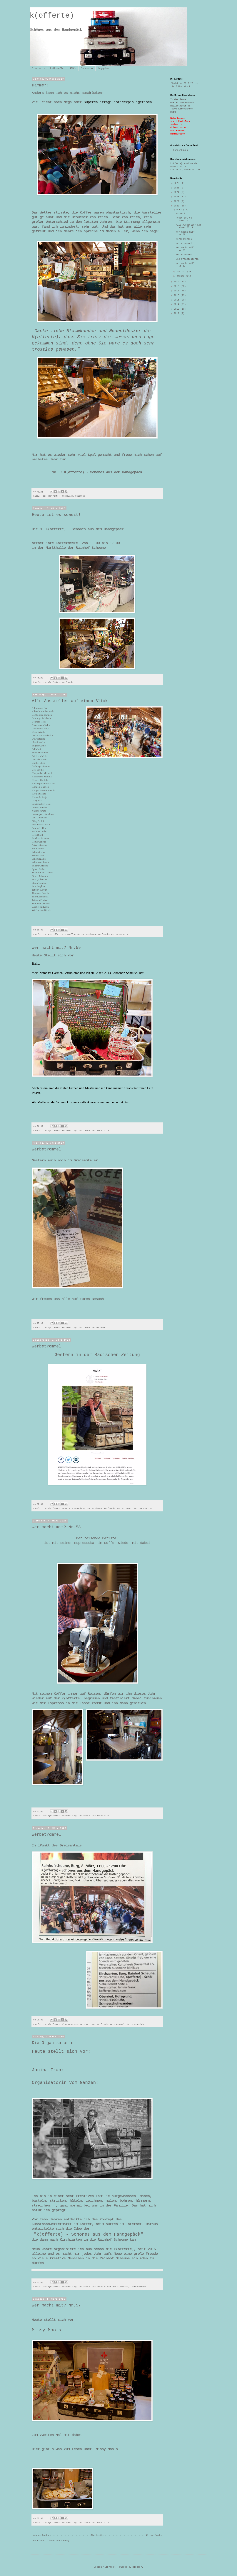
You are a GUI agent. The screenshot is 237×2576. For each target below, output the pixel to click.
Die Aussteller (51, 934)
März (179, 209)
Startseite (38, 68)
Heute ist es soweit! (56, 515)
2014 (177, 304)
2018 (177, 286)
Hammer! (40, 85)
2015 (177, 300)
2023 (177, 197)
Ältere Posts (154, 2535)
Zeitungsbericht (143, 1508)
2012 (177, 313)
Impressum (87, 68)
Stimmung (80, 496)
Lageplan (103, 68)
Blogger (137, 2567)
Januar (181, 276)
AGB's (73, 68)
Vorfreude (67, 682)
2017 (177, 291)
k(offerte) (52, 16)
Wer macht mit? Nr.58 (56, 1527)
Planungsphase (77, 1508)
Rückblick (67, 496)
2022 (177, 201)
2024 (177, 192)
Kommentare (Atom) (57, 2540)
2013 (177, 309)
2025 (177, 188)
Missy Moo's (107, 2449)
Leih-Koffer (57, 68)
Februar (181, 271)
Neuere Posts (41, 2535)
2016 (177, 295)
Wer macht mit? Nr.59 (56, 947)
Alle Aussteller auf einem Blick (70, 701)
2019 (177, 281)
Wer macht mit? (119, 934)
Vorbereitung (88, 934)
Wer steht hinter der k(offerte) (110, 2287)
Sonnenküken (180, 150)
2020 (177, 206)
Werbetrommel (46, 1149)
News (64, 1508)
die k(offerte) (51, 496)
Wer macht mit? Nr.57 (56, 2305)
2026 (177, 183)
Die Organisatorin (52, 2043)
